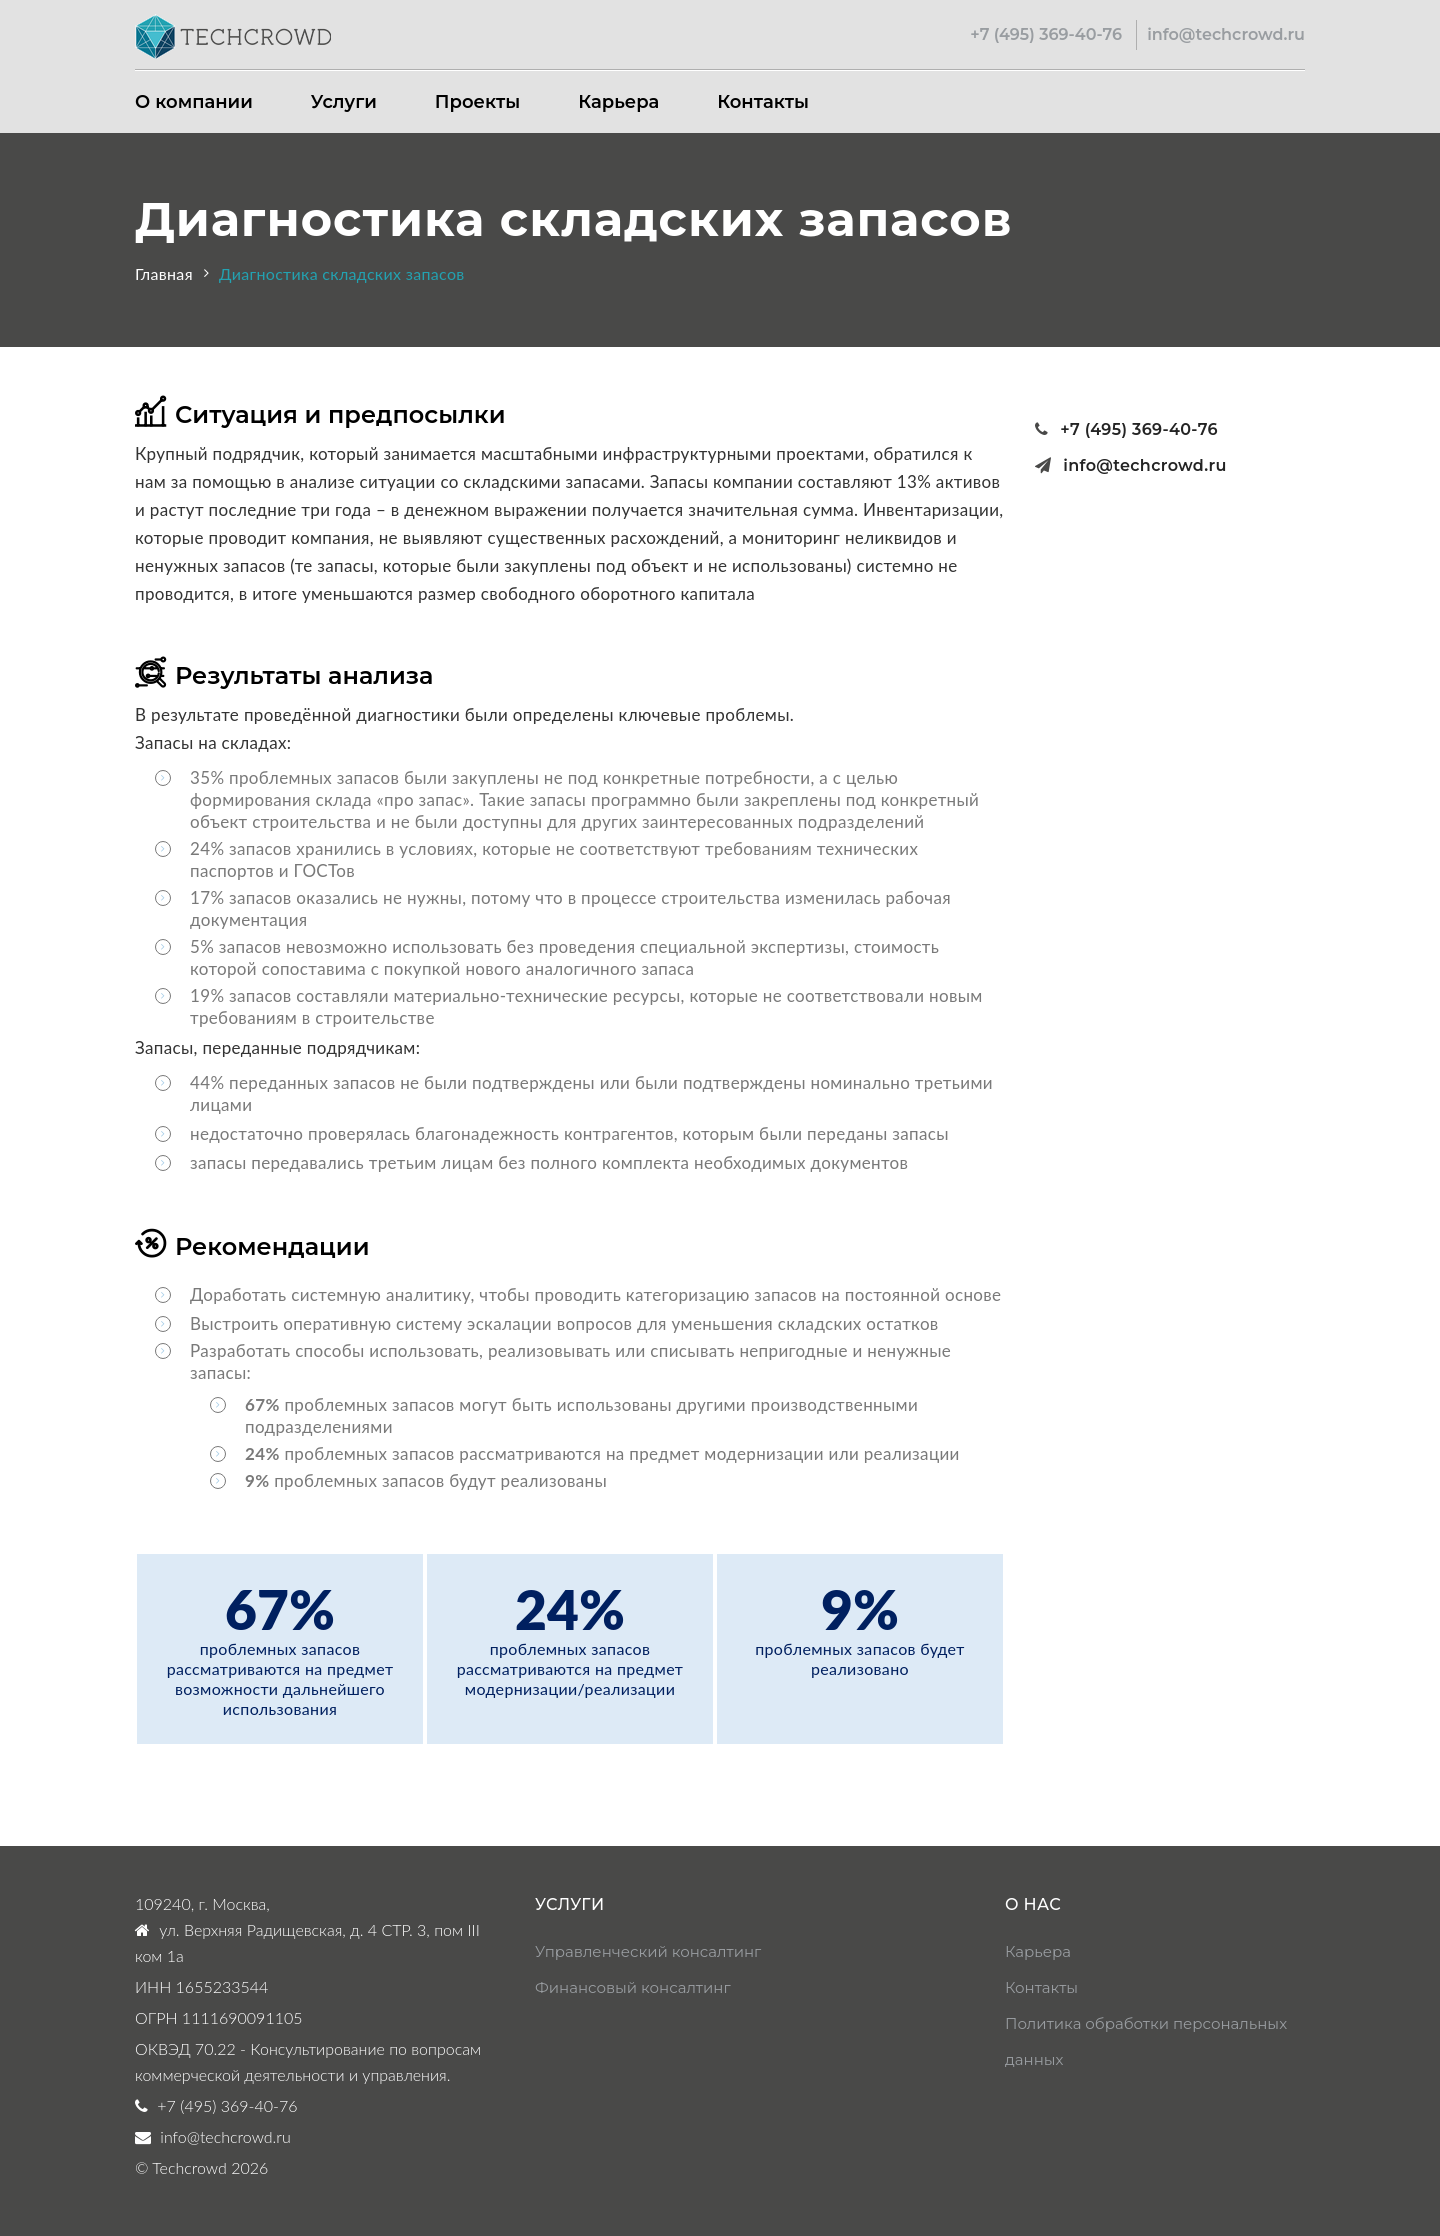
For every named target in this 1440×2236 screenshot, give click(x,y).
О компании (194, 102)
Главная (164, 273)
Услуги (344, 102)
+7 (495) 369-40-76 (1046, 34)
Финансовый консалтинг (633, 1987)
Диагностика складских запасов (342, 273)
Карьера (618, 102)
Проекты (477, 102)
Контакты (763, 102)
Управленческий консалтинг (648, 1951)
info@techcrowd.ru (1226, 34)
